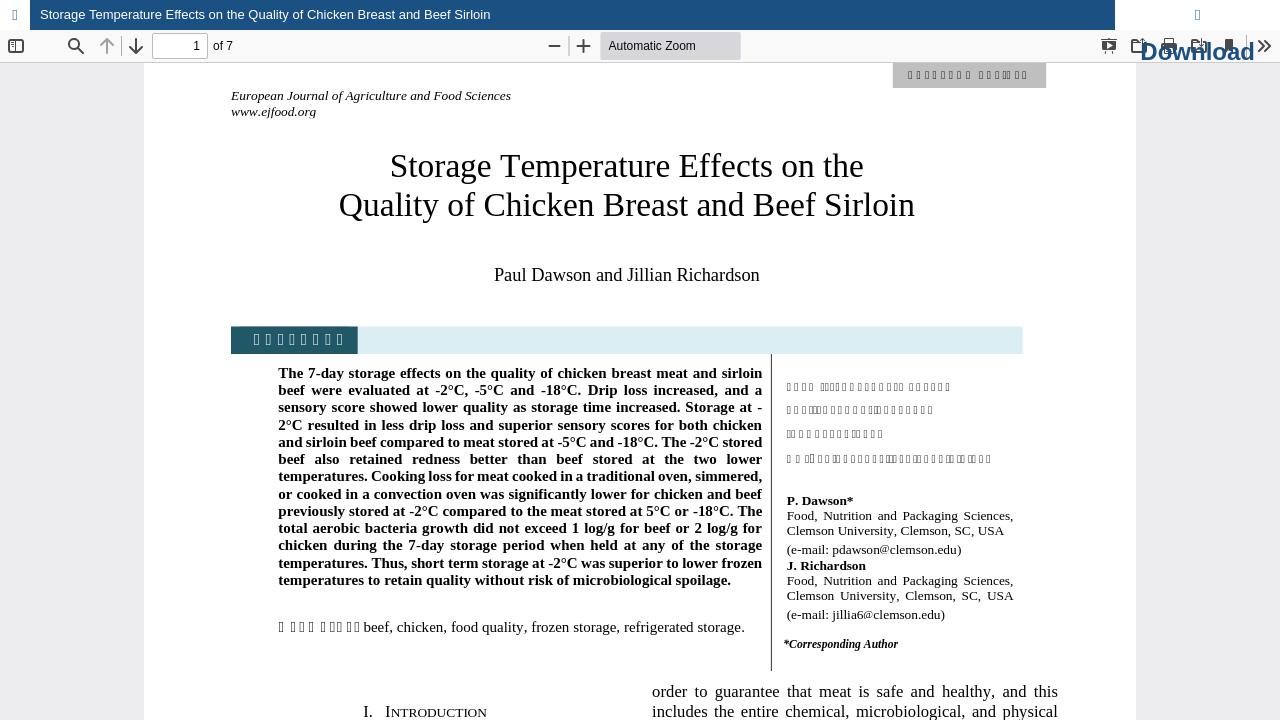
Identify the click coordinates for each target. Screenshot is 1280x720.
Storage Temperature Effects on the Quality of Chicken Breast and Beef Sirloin (265, 14)
